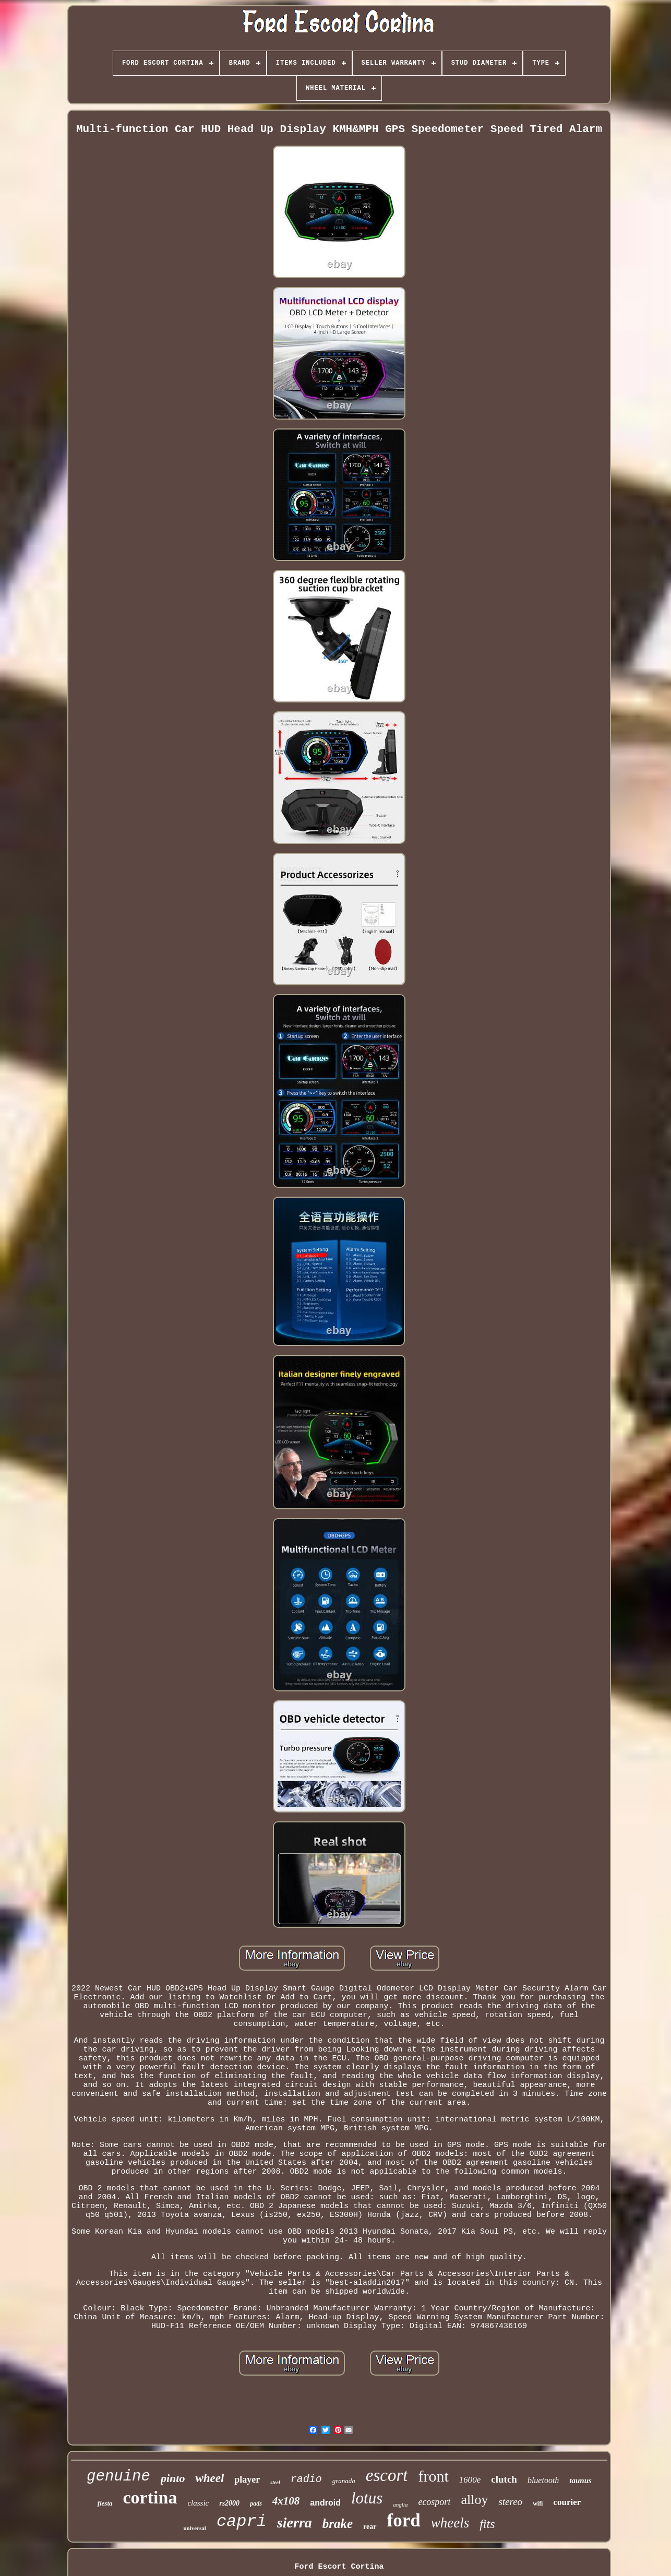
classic (198, 2503)
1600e (470, 2480)
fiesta (105, 2503)
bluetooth (543, 2480)
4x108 (286, 2501)
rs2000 (229, 2503)
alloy (474, 2499)
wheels (450, 2523)
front (433, 2476)
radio (306, 2479)
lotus (366, 2498)
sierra (294, 2522)
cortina (150, 2497)
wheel (209, 2478)
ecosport (434, 2502)
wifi (538, 2503)
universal (194, 2528)
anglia (400, 2504)
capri (242, 2521)
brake (337, 2524)
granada (343, 2481)
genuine (118, 2476)
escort (387, 2475)
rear (369, 2527)
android (325, 2502)
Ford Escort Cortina (339, 2566)
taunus (580, 2480)
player (247, 2479)
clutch (504, 2479)
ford (404, 2520)
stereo (510, 2501)
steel (275, 2482)
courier (567, 2502)
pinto (173, 2478)
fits (487, 2524)
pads (256, 2503)
